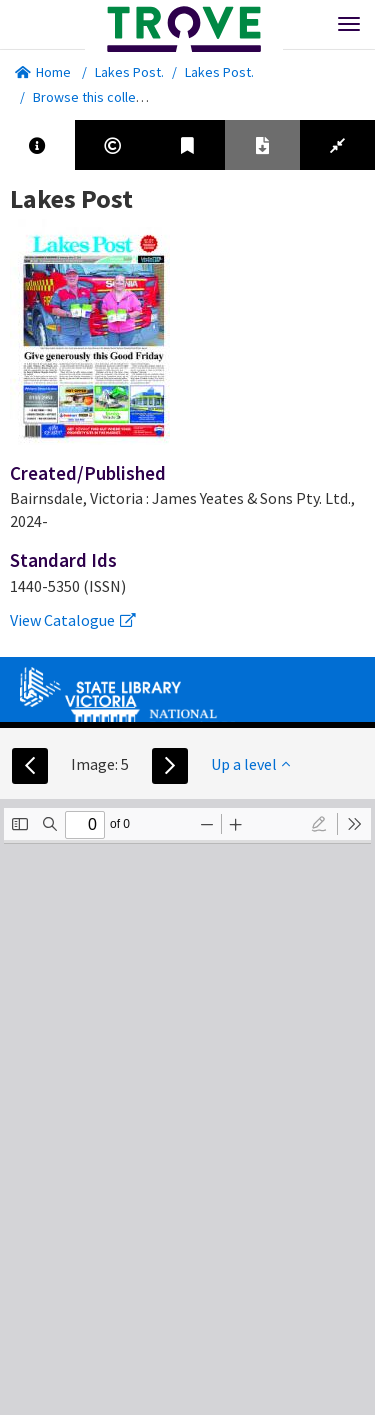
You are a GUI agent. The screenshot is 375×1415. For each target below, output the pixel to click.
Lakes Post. (129, 72)
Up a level (250, 764)
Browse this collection (106, 97)
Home (43, 72)
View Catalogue (73, 620)
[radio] (319, 824)
